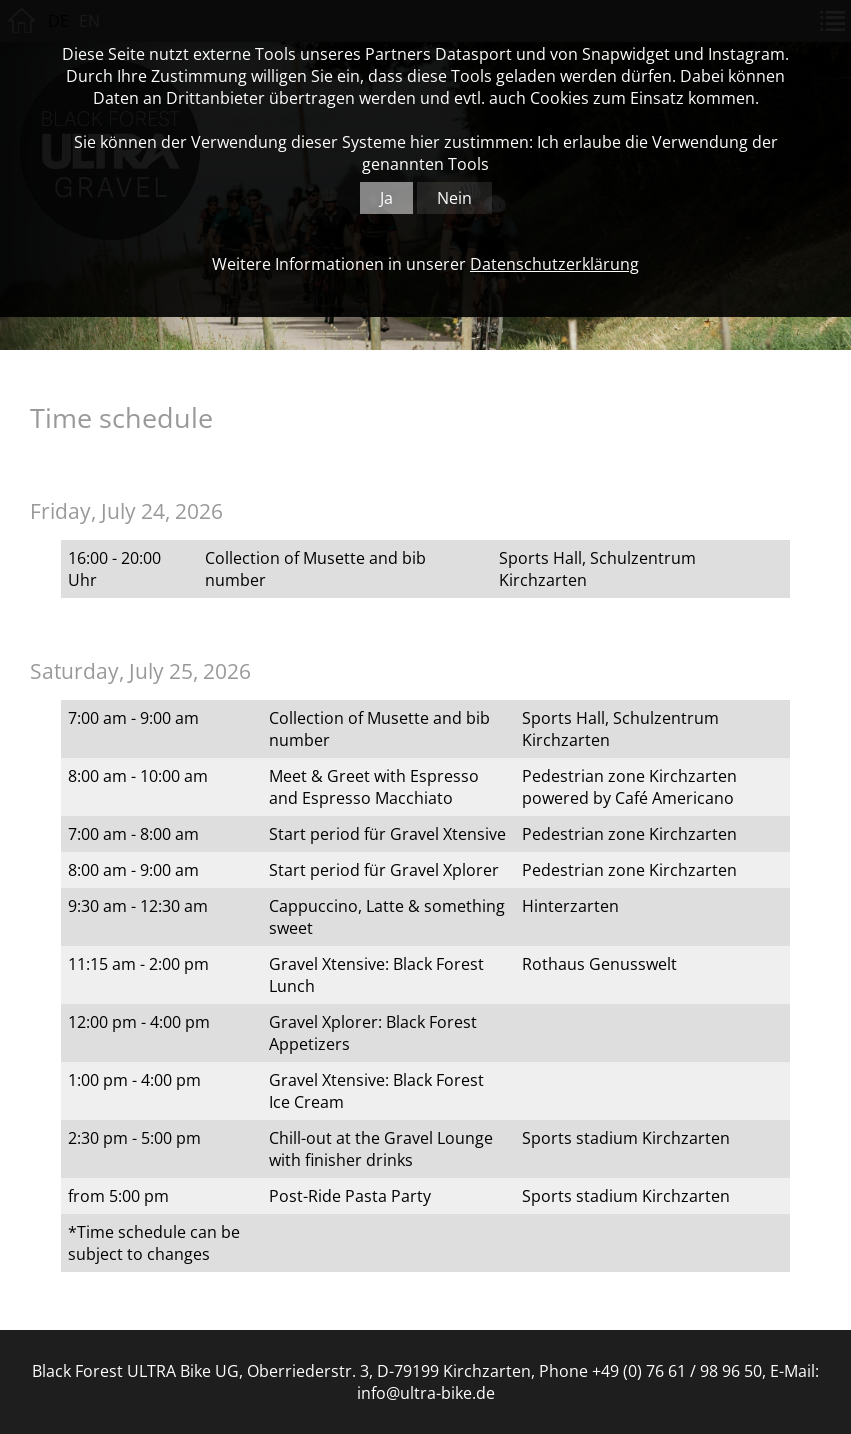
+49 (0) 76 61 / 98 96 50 (677, 1371)
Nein (454, 198)
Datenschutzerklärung (554, 264)
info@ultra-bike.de (426, 1393)
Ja (386, 198)
